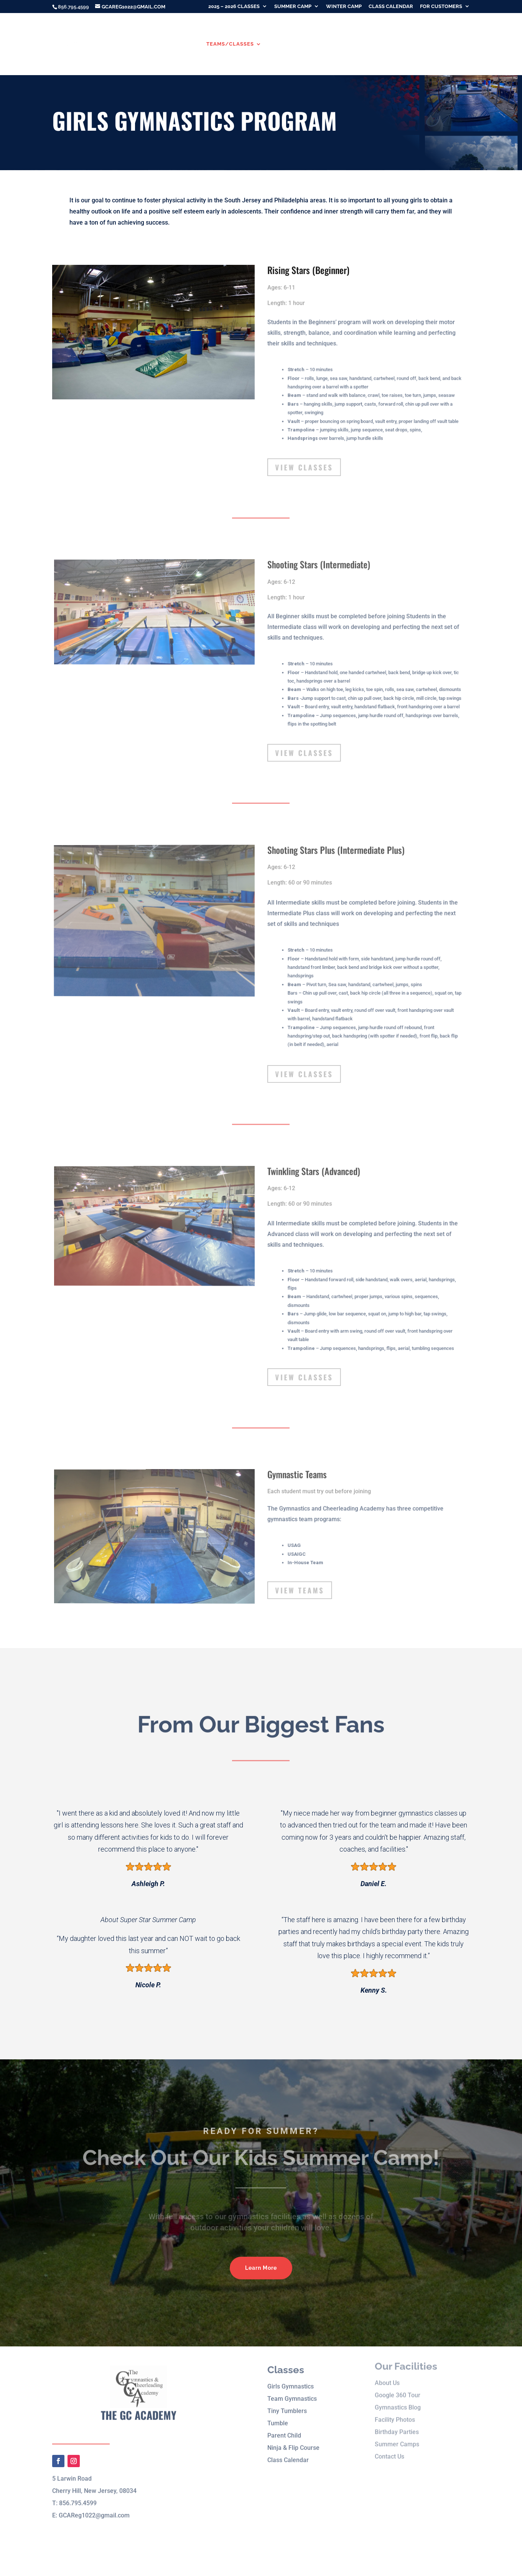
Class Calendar (391, 6)
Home (151, 44)
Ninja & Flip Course (293, 2436)
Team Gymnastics (292, 2386)
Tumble (277, 2411)
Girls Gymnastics (290, 2374)
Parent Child (284, 2423)
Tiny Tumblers (287, 2399)
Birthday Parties (406, 44)
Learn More (261, 2268)
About (179, 44)
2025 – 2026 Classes (234, 6)
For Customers (441, 6)
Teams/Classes (230, 44)
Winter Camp (344, 6)
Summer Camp (292, 6)
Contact (456, 44)
